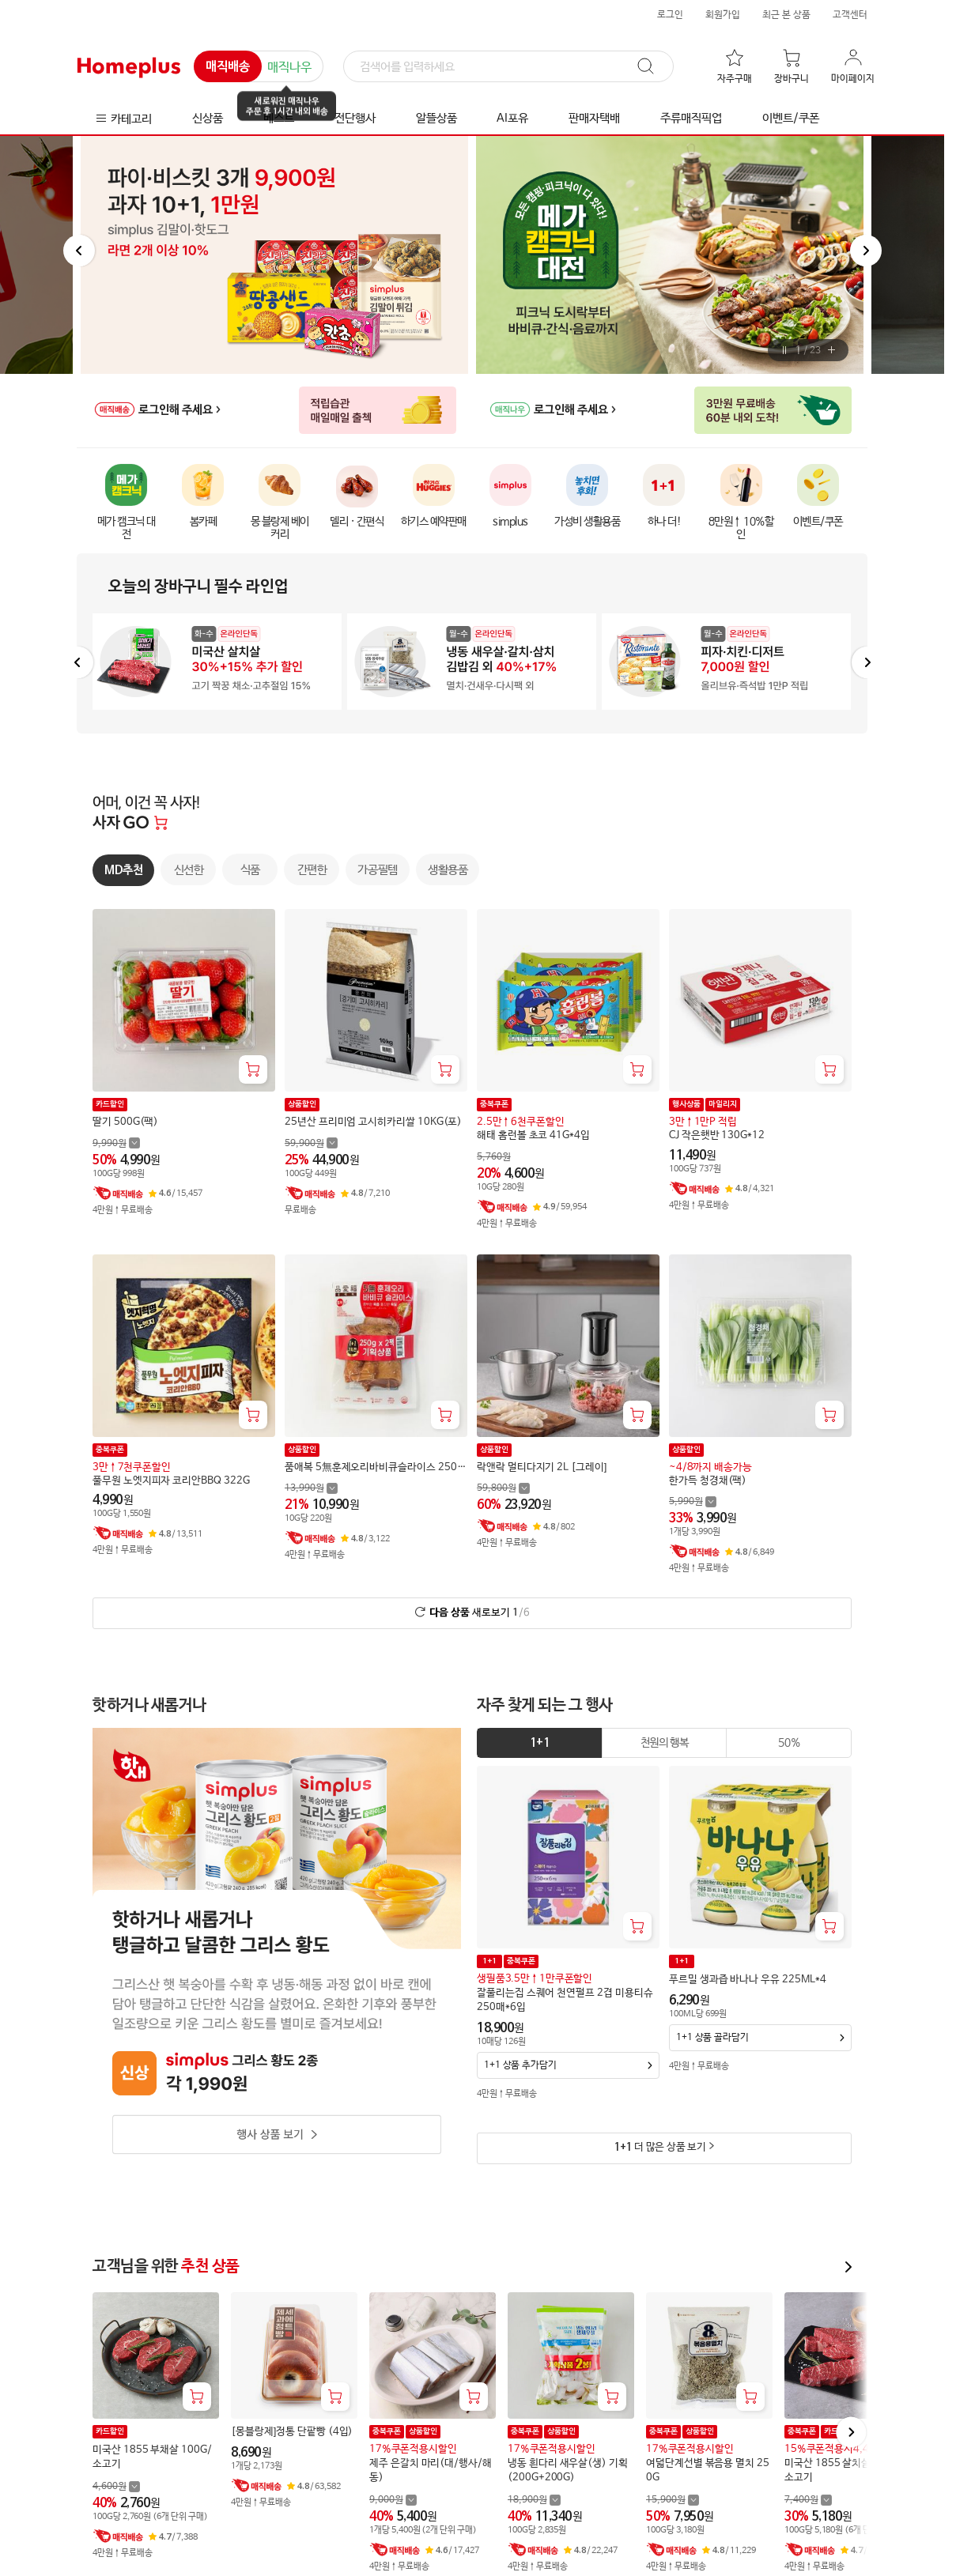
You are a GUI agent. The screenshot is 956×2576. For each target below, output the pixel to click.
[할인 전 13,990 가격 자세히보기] (311, 1488)
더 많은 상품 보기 (659, 2147)
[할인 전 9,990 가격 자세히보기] (116, 1142)
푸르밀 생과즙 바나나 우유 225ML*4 (747, 1980)
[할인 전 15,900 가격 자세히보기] (672, 2500)
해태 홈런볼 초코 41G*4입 (533, 1135)
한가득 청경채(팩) (707, 1480)
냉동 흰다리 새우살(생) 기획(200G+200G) (568, 2470)
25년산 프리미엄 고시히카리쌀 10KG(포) (373, 1122)
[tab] (540, 1743)
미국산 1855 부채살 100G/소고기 (152, 2457)
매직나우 (289, 67)
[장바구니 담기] (253, 1069)
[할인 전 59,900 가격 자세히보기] (311, 1142)
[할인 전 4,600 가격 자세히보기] (116, 2486)
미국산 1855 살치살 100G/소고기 (844, 2470)
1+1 (539, 1743)
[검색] (508, 67)
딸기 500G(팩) (125, 1122)
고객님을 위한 (166, 2266)
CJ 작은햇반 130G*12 (717, 1135)
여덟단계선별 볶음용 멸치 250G (707, 2470)
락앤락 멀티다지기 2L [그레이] (541, 1467)
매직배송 (228, 67)
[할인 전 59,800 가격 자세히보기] (503, 1488)
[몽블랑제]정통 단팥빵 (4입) (292, 2432)
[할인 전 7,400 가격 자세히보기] (808, 2500)
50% (788, 1743)
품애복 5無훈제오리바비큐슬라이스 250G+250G (374, 1467)
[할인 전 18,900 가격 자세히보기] (534, 2500)
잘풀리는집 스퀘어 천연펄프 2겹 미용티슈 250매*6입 (564, 2000)
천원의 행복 (664, 1743)
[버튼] (785, 350)
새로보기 (479, 1613)
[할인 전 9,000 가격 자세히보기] (393, 2500)
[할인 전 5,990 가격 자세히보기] (692, 1501)
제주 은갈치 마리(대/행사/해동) (430, 2470)
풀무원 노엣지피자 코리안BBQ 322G (171, 1480)
